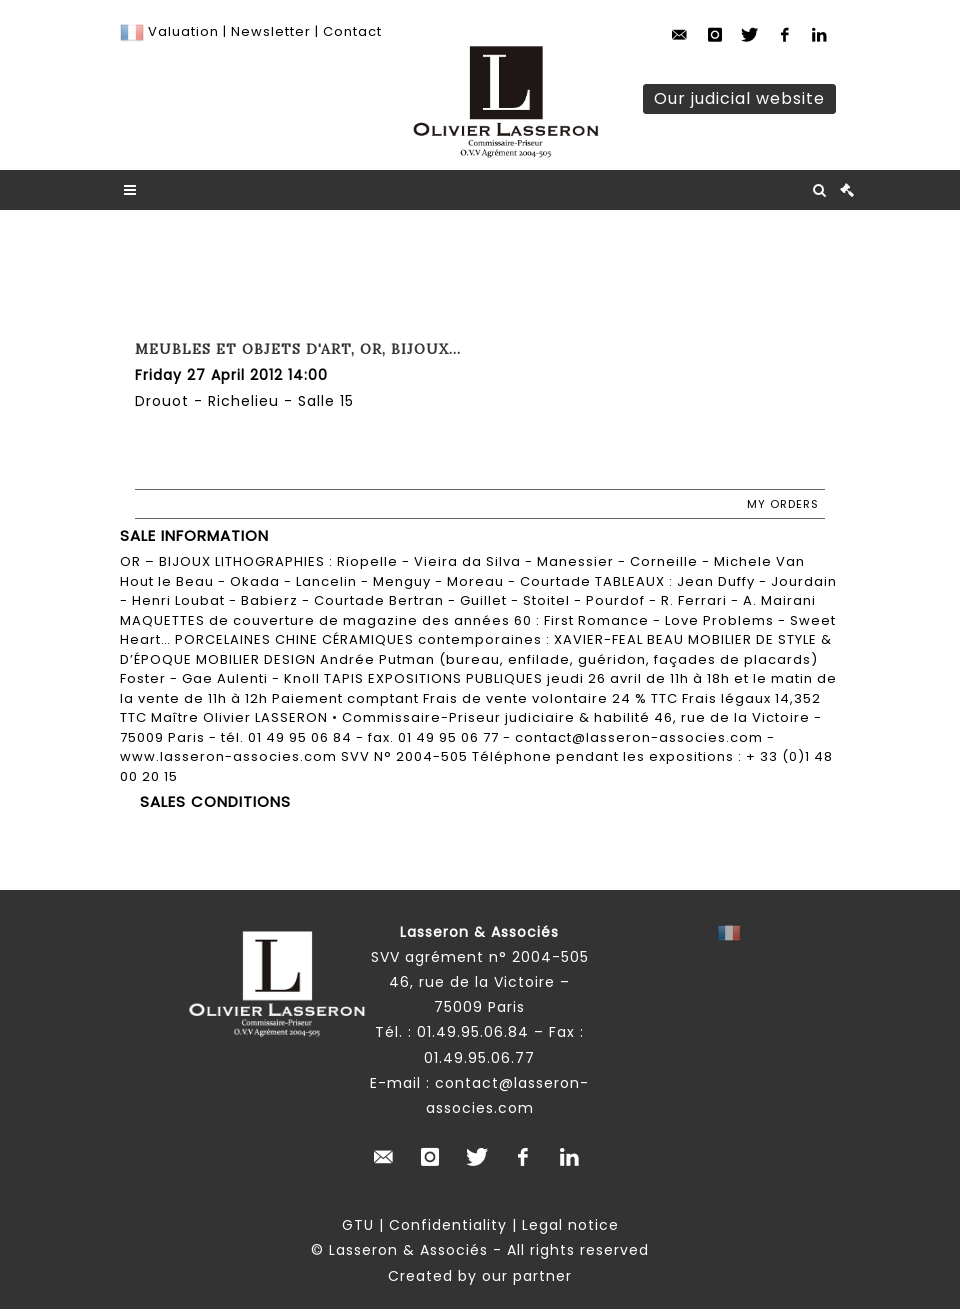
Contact (352, 31)
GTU (358, 1225)
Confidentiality (448, 1225)
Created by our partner (480, 1276)
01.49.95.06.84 (473, 1032)
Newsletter (269, 31)
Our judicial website (739, 98)
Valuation (183, 31)
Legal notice (570, 1225)
